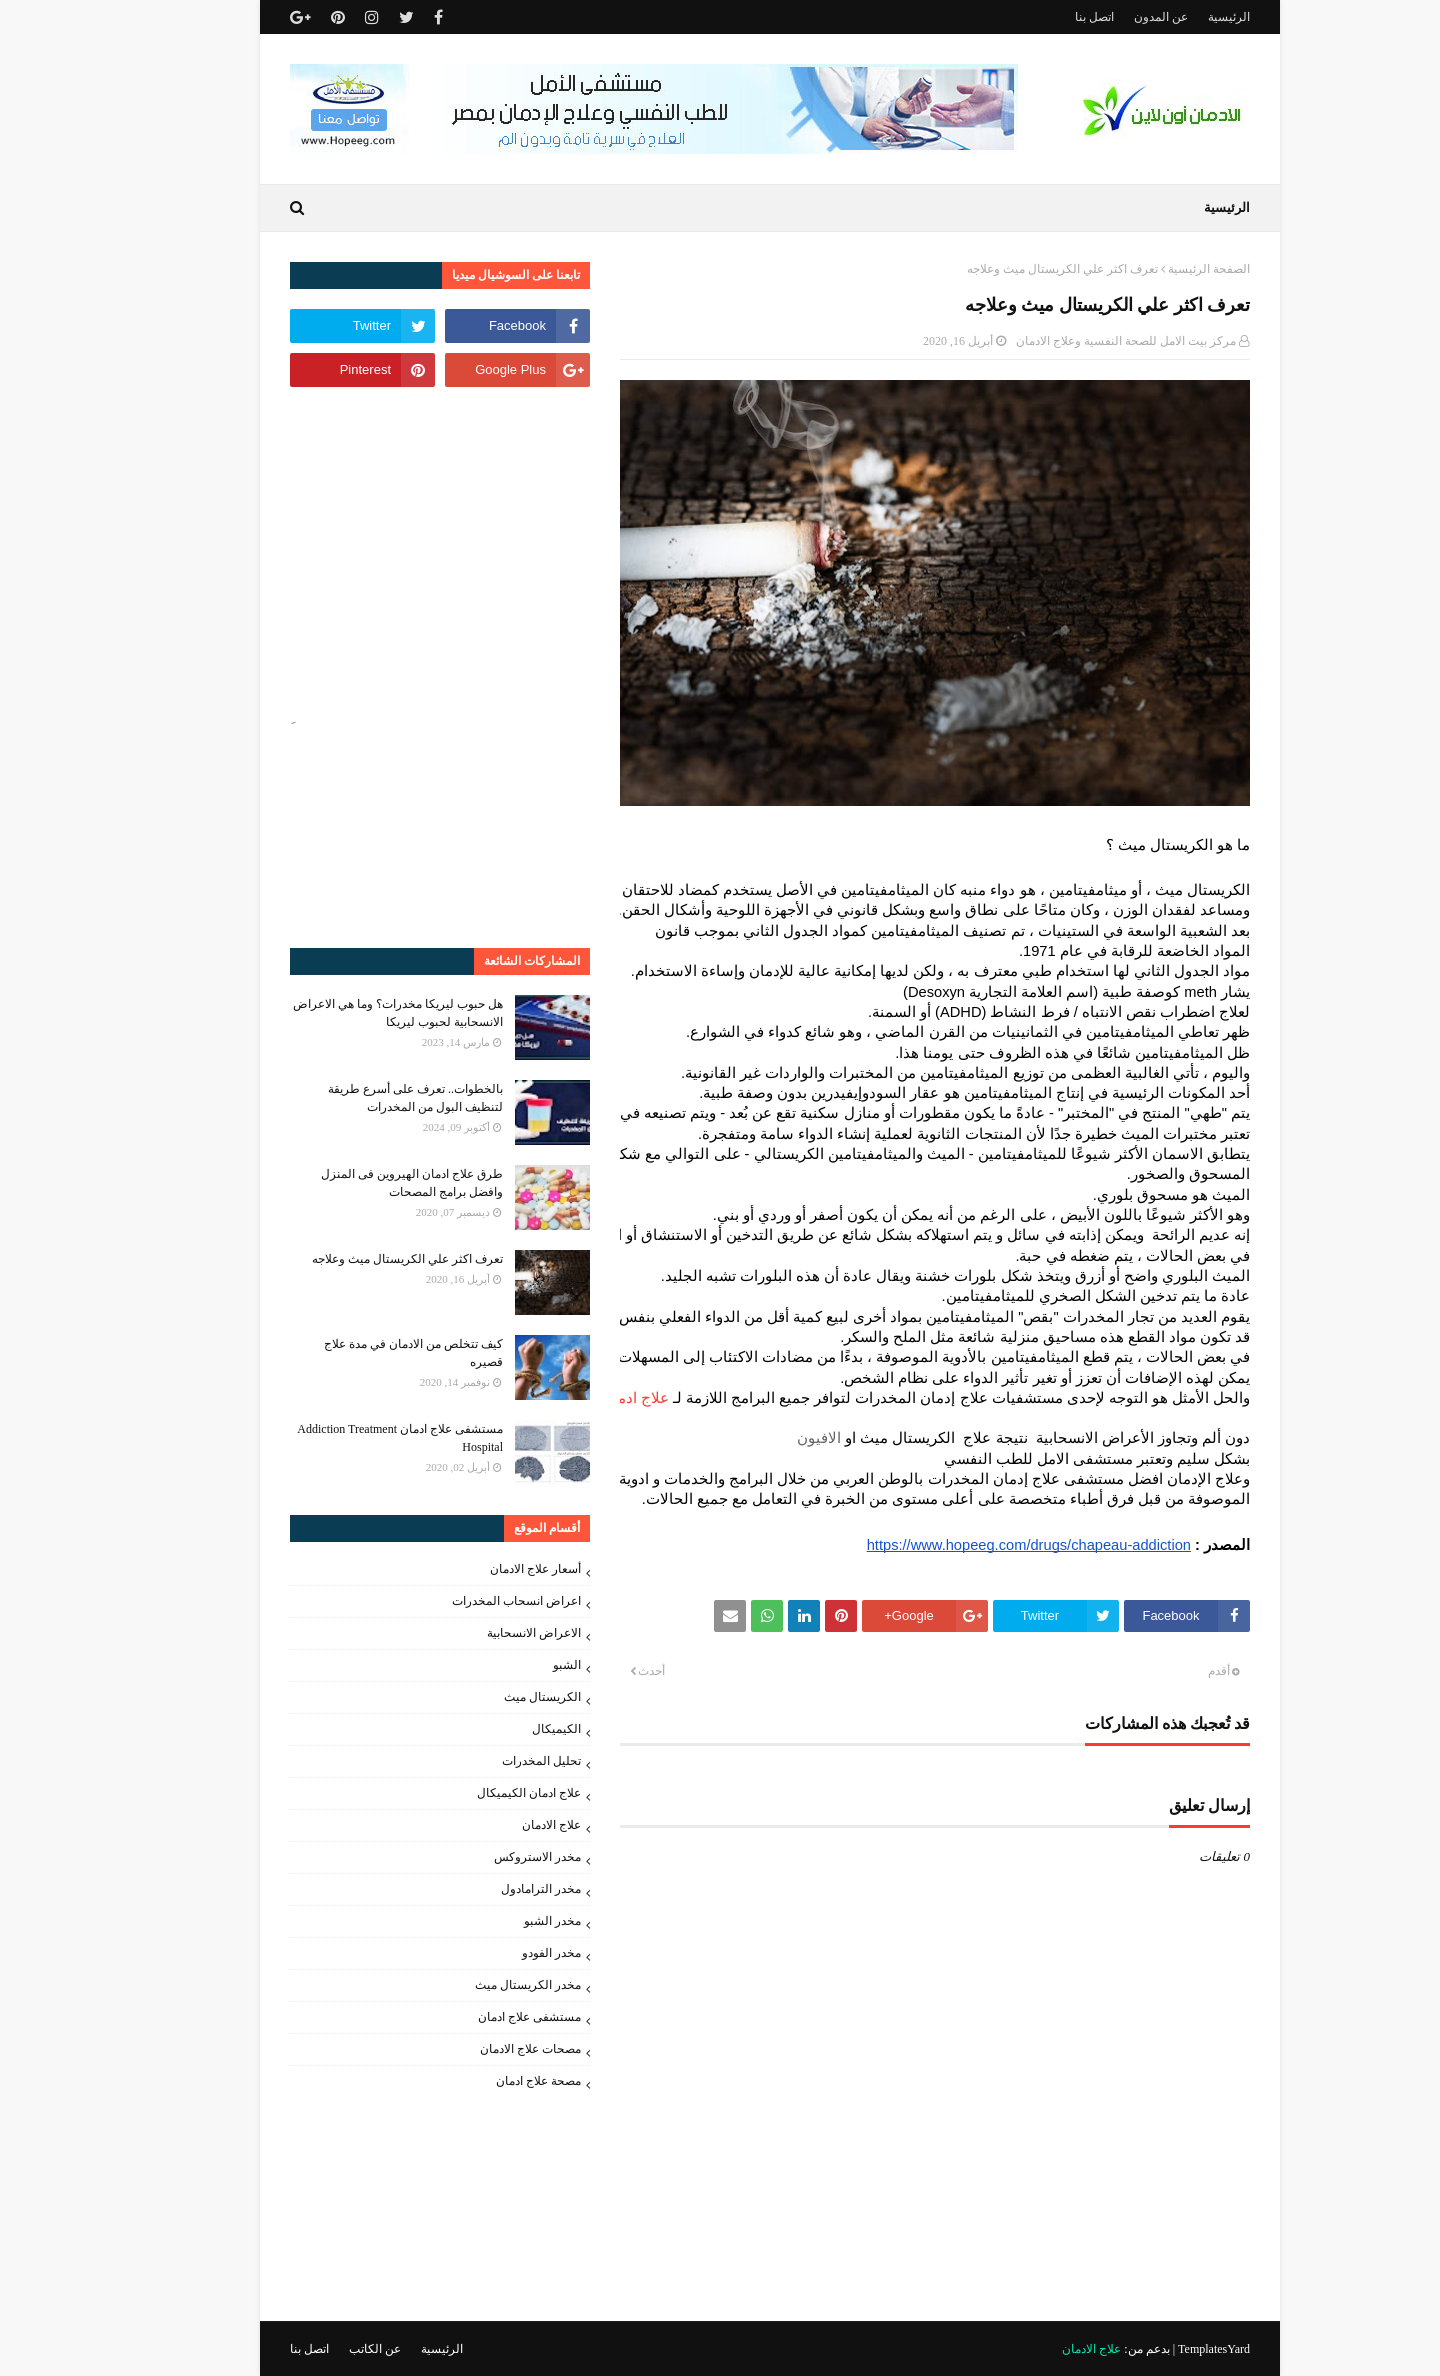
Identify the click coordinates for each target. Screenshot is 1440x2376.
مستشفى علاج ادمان (479, 2017)
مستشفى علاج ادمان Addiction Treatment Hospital (350, 1438)
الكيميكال (506, 1729)
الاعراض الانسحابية (484, 1633)
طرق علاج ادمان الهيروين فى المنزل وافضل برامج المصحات (362, 1183)
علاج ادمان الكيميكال (479, 1793)
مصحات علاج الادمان (480, 2049)
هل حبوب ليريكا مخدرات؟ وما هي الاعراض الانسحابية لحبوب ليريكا (348, 1013)
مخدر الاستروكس (487, 1857)
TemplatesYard (1164, 2349)
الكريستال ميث (492, 1697)
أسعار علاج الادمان (485, 1569)
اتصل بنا (1044, 17)
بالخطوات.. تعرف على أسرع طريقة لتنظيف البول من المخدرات (365, 1098)
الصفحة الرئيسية (1159, 269)
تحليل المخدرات (491, 1761)
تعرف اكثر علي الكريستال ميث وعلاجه (357, 1259)
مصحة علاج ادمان (488, 2081)
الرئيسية (1179, 17)
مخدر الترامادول (491, 1889)
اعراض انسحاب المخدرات (466, 1601)
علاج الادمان (501, 1825)
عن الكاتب (325, 2349)
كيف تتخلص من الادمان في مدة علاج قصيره (363, 1353)
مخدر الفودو (501, 1953)
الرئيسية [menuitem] (1177, 207)
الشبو (517, 1665)
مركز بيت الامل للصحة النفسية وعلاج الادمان (1076, 341)
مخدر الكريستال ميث (478, 1985)
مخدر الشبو (502, 1921)
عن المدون (1111, 17)
